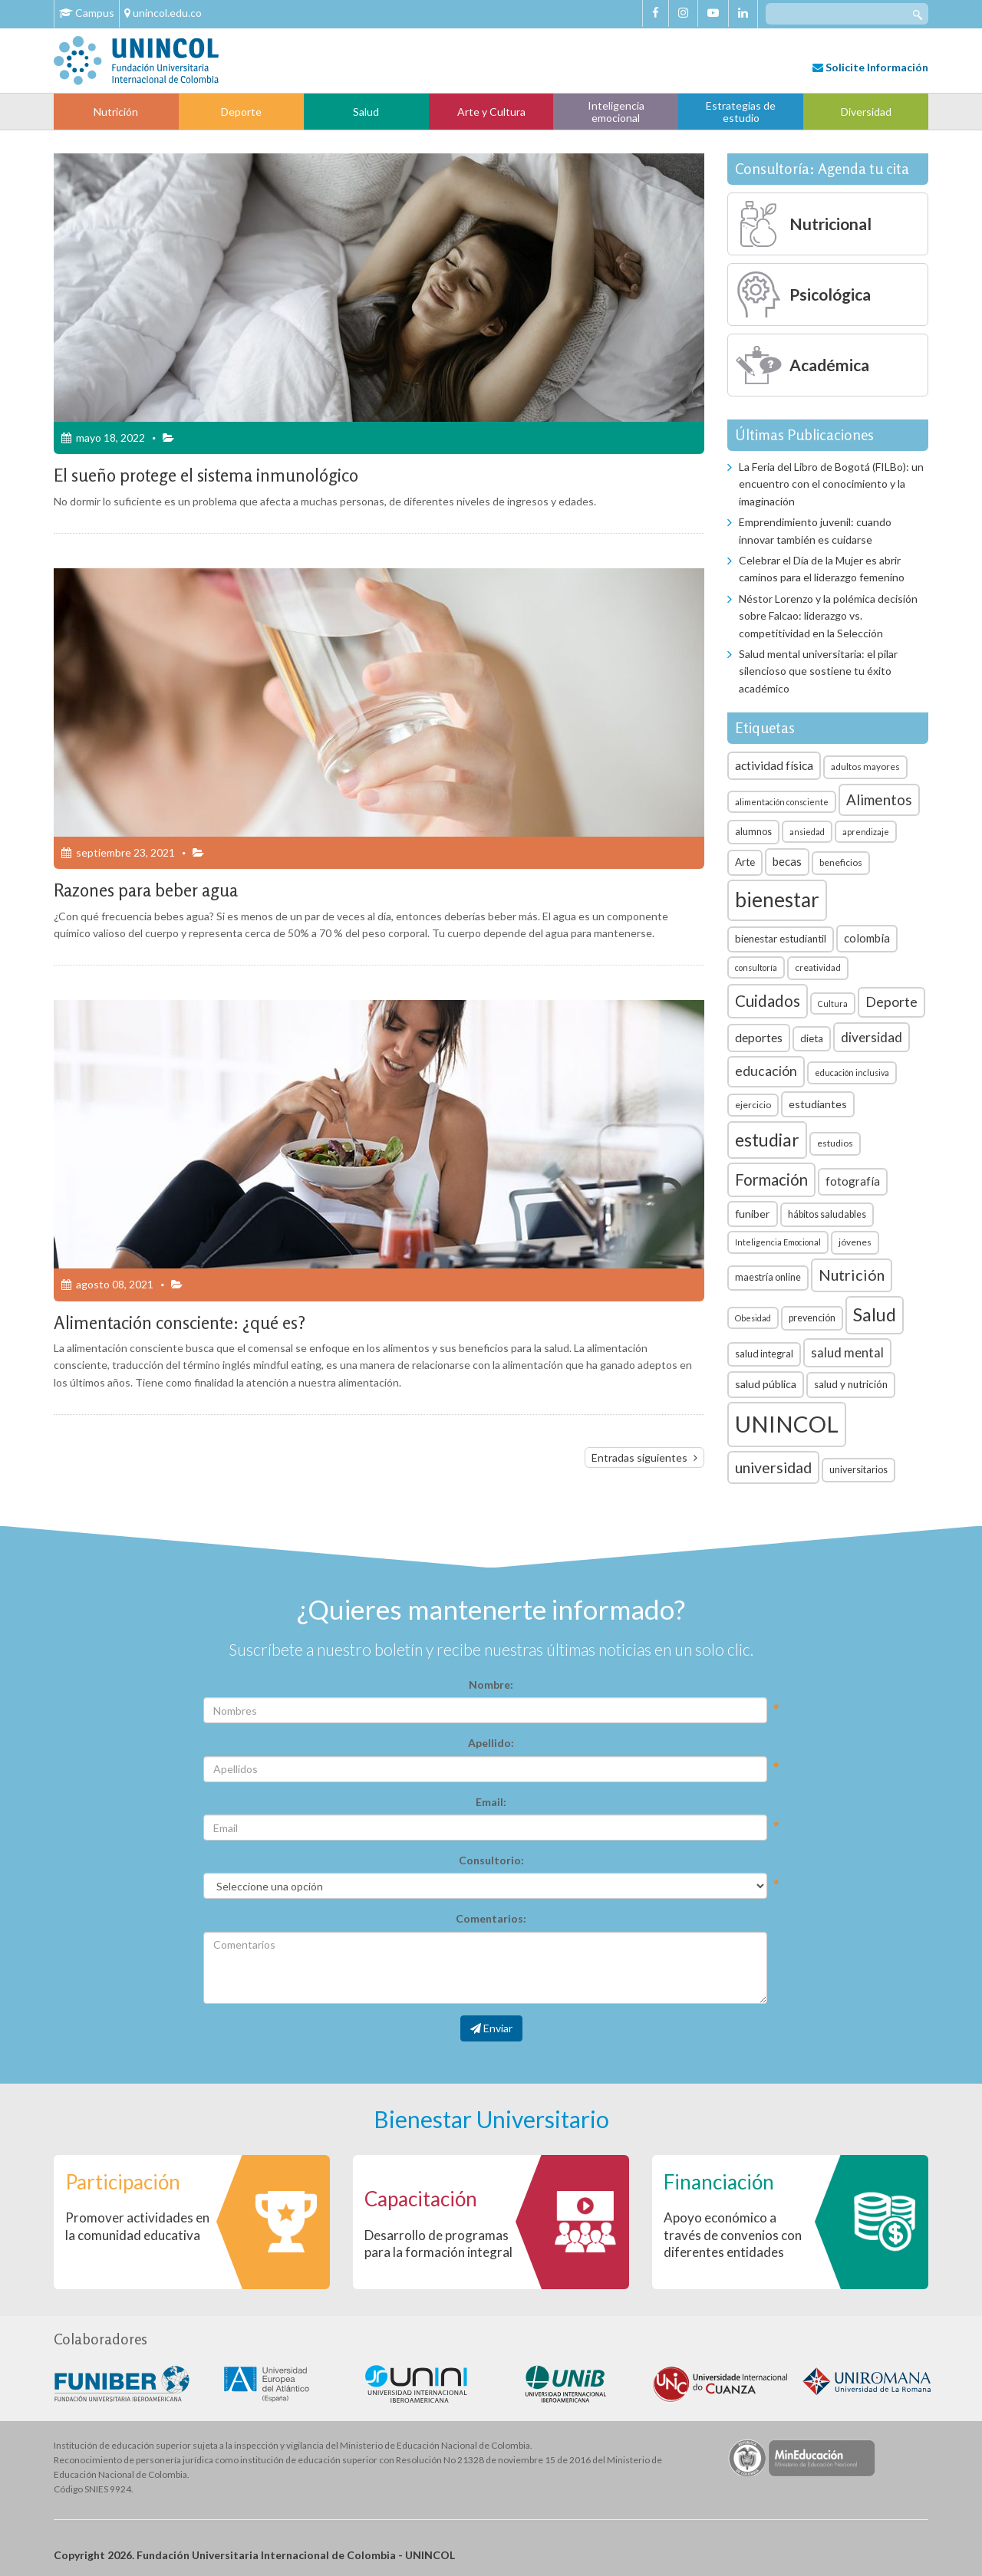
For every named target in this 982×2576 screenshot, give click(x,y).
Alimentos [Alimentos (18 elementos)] (879, 799)
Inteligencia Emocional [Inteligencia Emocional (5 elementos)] (778, 1242)
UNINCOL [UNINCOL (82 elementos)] (787, 1423)
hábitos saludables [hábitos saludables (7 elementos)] (827, 1214)
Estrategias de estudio (741, 111)
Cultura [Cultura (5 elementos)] (833, 1003)
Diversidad (866, 111)
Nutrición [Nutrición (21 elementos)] (852, 1274)
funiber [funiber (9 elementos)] (752, 1213)
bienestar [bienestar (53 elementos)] (777, 899)
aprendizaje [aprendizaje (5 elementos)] (865, 832)
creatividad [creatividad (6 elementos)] (818, 967)
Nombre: (491, 1684)
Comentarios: (491, 1918)
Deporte (241, 111)
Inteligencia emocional (616, 111)
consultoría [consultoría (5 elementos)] (756, 967)
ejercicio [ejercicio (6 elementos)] (753, 1104)
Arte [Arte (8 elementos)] (745, 862)
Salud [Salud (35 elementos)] (874, 1314)
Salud (366, 111)
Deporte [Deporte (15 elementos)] (891, 1002)
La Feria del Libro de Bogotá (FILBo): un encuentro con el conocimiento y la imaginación (831, 484)
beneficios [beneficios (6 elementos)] (840, 862)
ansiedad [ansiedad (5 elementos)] (807, 832)
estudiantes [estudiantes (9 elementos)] (818, 1103)
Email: (491, 1801)
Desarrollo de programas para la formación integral (438, 2243)
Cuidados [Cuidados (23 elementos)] (767, 1001)
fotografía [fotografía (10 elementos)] (852, 1181)
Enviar (491, 2028)
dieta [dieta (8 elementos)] (811, 1038)
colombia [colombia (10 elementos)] (867, 938)
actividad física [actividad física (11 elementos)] (774, 765)
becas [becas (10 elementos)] (787, 861)
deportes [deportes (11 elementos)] (759, 1038)
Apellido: (491, 1742)
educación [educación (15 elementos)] (766, 1071)
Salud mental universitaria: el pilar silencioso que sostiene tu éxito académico (818, 671)
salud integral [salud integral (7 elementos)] (764, 1354)
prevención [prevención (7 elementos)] (812, 1318)
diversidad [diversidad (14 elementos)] (871, 1037)
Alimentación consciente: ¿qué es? (179, 1322)
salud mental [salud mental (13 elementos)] (847, 1352)
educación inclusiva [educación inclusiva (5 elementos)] (852, 1072)
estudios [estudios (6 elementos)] (835, 1143)
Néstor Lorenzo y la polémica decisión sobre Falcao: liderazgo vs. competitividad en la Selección (828, 616)
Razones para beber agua (146, 890)
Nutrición (116, 111)
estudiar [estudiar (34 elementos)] (767, 1139)
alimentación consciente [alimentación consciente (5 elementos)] (782, 802)
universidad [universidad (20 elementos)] (773, 1467)
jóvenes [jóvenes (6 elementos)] (855, 1242)
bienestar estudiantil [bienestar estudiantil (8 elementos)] (780, 939)
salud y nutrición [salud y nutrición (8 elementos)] (851, 1384)
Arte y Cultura (491, 111)
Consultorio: (491, 1860)
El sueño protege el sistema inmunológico (206, 475)
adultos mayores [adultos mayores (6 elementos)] (865, 766)
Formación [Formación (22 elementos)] (771, 1179)
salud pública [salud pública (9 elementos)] (765, 1383)
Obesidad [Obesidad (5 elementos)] (753, 1318)
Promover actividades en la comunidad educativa (137, 2225)
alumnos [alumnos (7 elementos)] (753, 831)
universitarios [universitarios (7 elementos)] (858, 1470)
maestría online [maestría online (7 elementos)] (768, 1277)
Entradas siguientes (639, 1457)
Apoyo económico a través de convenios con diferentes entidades (733, 2234)
